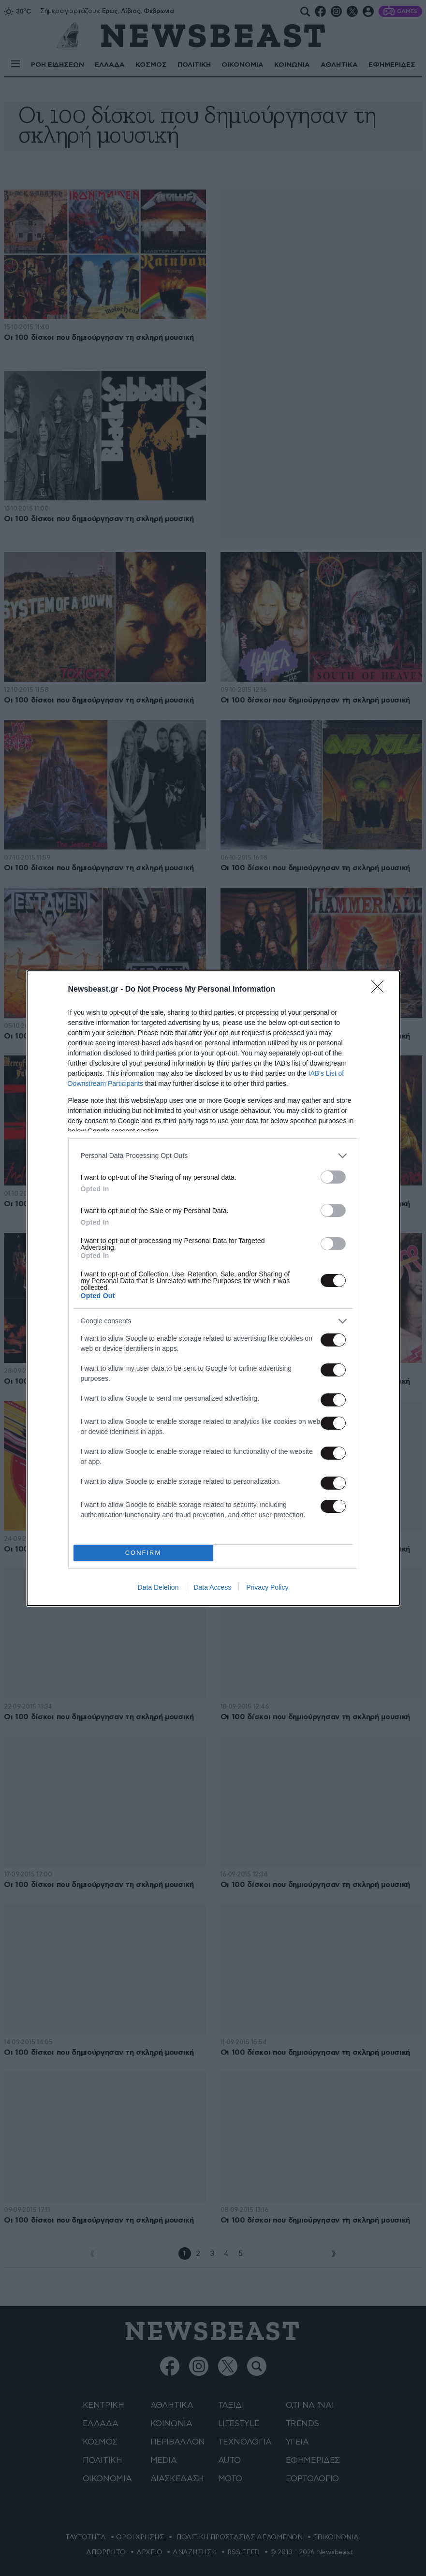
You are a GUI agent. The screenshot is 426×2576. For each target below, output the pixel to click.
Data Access (212, 1587)
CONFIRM (143, 1552)
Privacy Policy (267, 1587)
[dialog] (213, 1288)
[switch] (333, 1177)
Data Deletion (158, 1587)
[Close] (380, 990)
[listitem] (213, 1156)
